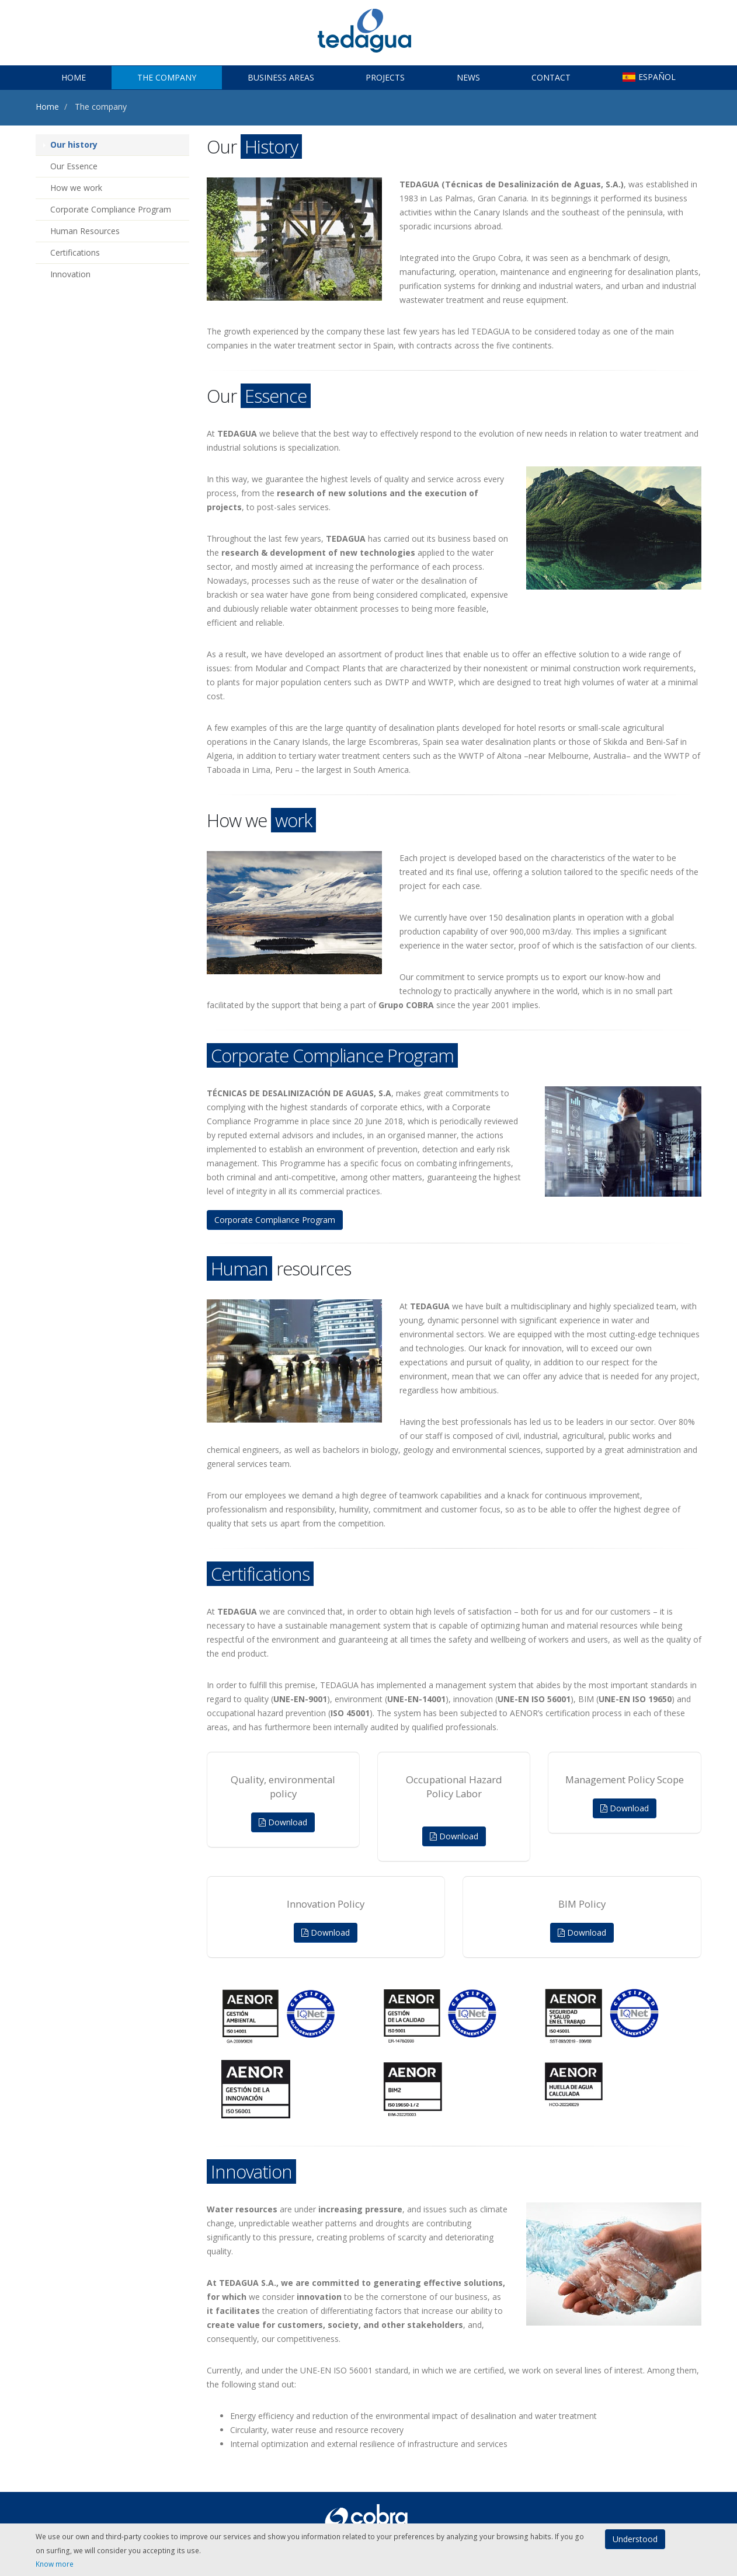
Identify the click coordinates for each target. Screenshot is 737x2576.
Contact (551, 77)
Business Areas (281, 77)
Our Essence (74, 166)
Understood (635, 2538)
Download (283, 1822)
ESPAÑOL (649, 77)
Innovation (70, 274)
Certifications (75, 252)
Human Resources (85, 230)
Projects (385, 77)
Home (73, 77)
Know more (55, 2563)
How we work (76, 187)
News (468, 77)
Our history (74, 144)
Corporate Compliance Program (110, 209)
